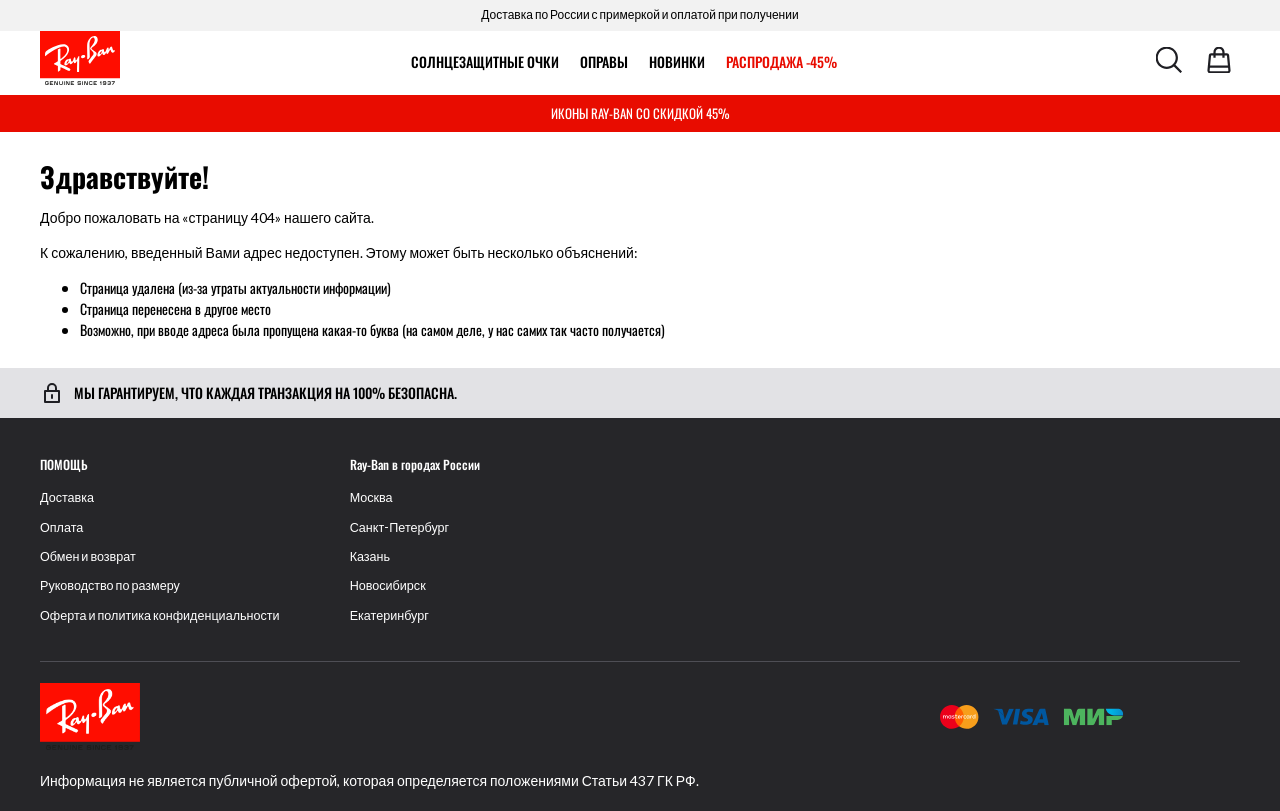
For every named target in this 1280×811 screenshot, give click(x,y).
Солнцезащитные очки (485, 61)
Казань (370, 556)
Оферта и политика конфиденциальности (160, 615)
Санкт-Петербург (400, 527)
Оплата (61, 527)
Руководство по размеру (110, 585)
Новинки (677, 61)
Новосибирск (388, 585)
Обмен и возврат (88, 556)
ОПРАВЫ (604, 61)
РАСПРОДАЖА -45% (781, 61)
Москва (371, 497)
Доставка (67, 497)
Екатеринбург (389, 615)
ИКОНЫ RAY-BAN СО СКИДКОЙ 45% (640, 113)
